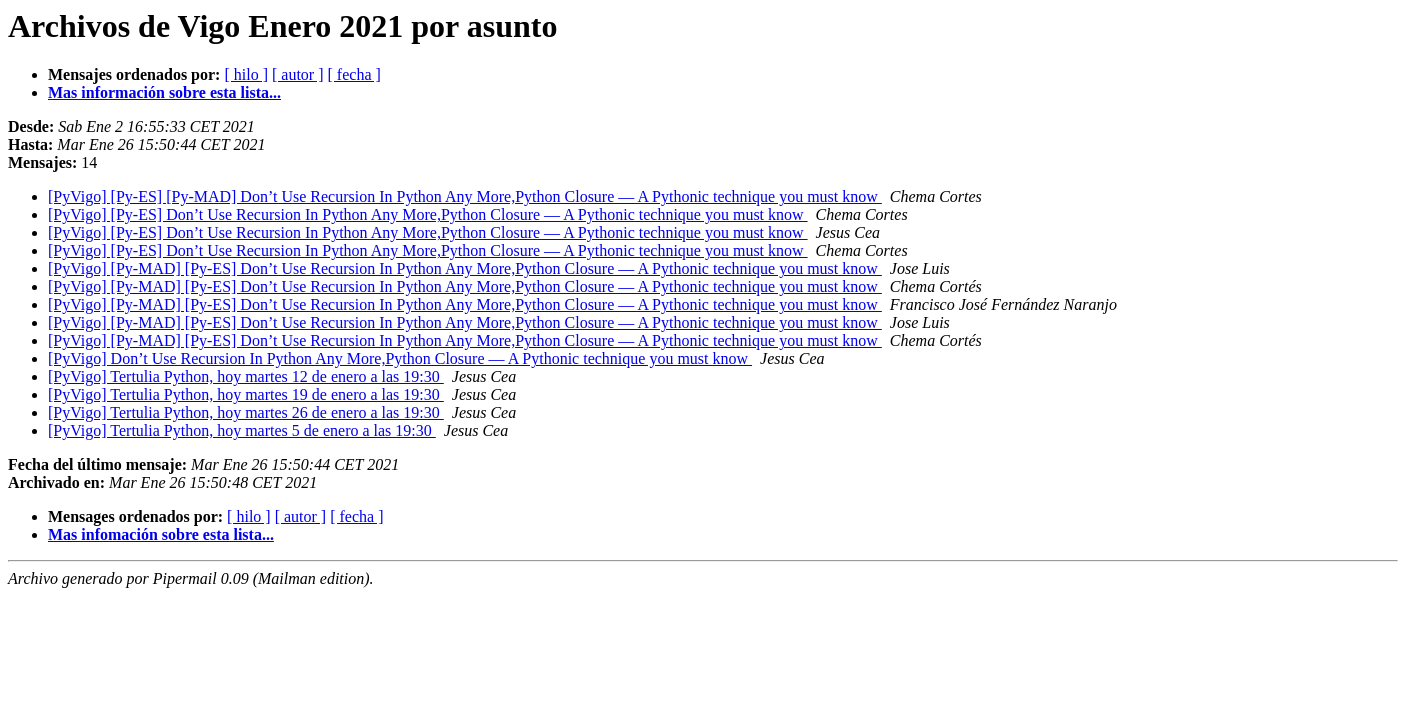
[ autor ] (298, 74)
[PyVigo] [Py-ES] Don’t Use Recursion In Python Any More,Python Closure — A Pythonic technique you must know (428, 214)
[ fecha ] (354, 74)
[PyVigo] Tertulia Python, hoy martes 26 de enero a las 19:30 (246, 412)
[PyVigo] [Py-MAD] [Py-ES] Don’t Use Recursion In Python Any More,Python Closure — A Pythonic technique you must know (465, 268)
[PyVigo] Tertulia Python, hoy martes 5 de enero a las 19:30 (242, 430)
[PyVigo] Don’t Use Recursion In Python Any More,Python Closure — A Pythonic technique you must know (400, 358)
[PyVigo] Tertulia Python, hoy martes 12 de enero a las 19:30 (246, 376)
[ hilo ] (246, 74)
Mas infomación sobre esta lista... (161, 534)
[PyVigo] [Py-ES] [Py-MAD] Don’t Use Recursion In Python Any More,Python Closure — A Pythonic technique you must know (465, 196)
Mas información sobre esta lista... (164, 92)
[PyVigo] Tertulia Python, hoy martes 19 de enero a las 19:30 (246, 394)
